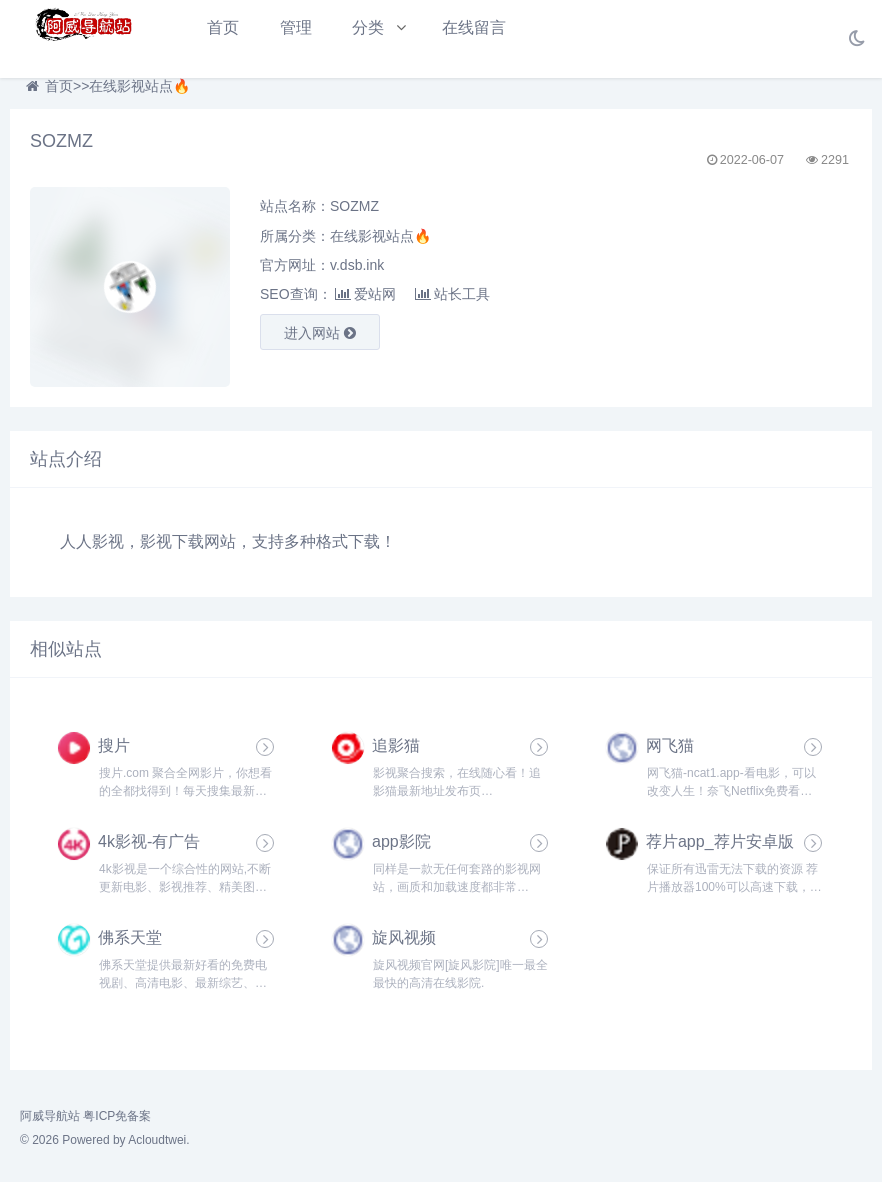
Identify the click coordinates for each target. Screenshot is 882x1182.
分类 (368, 27)
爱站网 (365, 294)
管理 (296, 27)
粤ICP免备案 (117, 1116)
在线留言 (474, 27)
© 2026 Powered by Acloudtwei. (105, 1140)
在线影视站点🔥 (139, 86)
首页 (223, 27)
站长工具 (452, 294)
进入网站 (320, 333)
